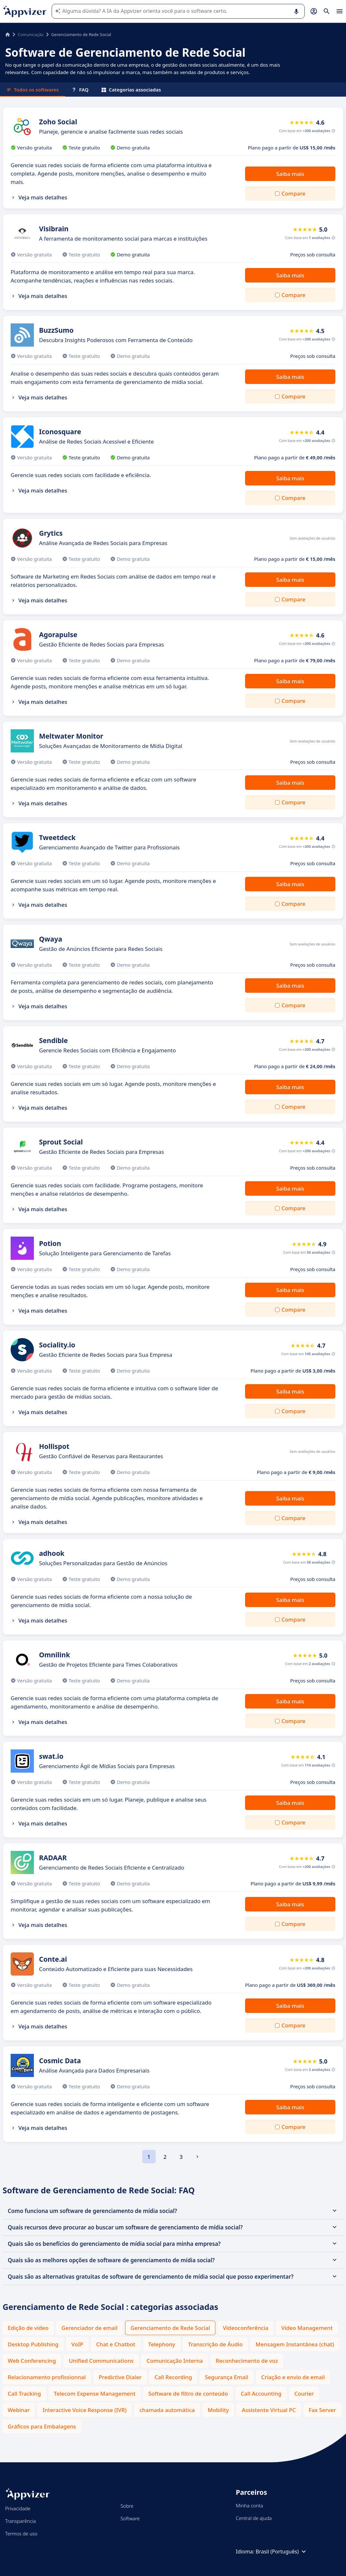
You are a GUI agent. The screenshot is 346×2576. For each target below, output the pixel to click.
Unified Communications (101, 2360)
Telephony (161, 2344)
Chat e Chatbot (115, 2344)
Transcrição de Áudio (215, 2344)
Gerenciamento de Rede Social (170, 2328)
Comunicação (31, 34)
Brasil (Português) (282, 2551)
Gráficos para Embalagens (42, 2426)
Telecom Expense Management (94, 2393)
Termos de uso (21, 2533)
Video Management (306, 2328)
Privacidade (17, 2508)
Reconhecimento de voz (247, 2360)
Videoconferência (245, 2328)
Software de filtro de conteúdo (188, 2393)
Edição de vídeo (28, 2328)
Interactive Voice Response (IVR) (84, 2410)
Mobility (218, 2410)
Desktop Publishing (33, 2344)
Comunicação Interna (174, 2360)
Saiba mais (290, 173)
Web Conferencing (32, 2360)
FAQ (80, 89)
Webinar (19, 2410)
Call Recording (173, 2377)
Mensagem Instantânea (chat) (295, 2344)
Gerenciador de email (89, 2328)
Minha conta (249, 2505)
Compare (293, 193)
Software (130, 2518)
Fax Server (322, 2410)
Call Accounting (261, 2393)
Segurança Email (226, 2377)
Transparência (20, 2521)
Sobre (127, 2506)
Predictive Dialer (120, 2377)
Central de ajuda (254, 2518)
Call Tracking (24, 2393)
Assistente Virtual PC (269, 2410)
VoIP (77, 2344)
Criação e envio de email (293, 2377)
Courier (304, 2393)
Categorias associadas (131, 89)
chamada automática (167, 2410)
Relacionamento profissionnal (47, 2377)
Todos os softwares (32, 89)
